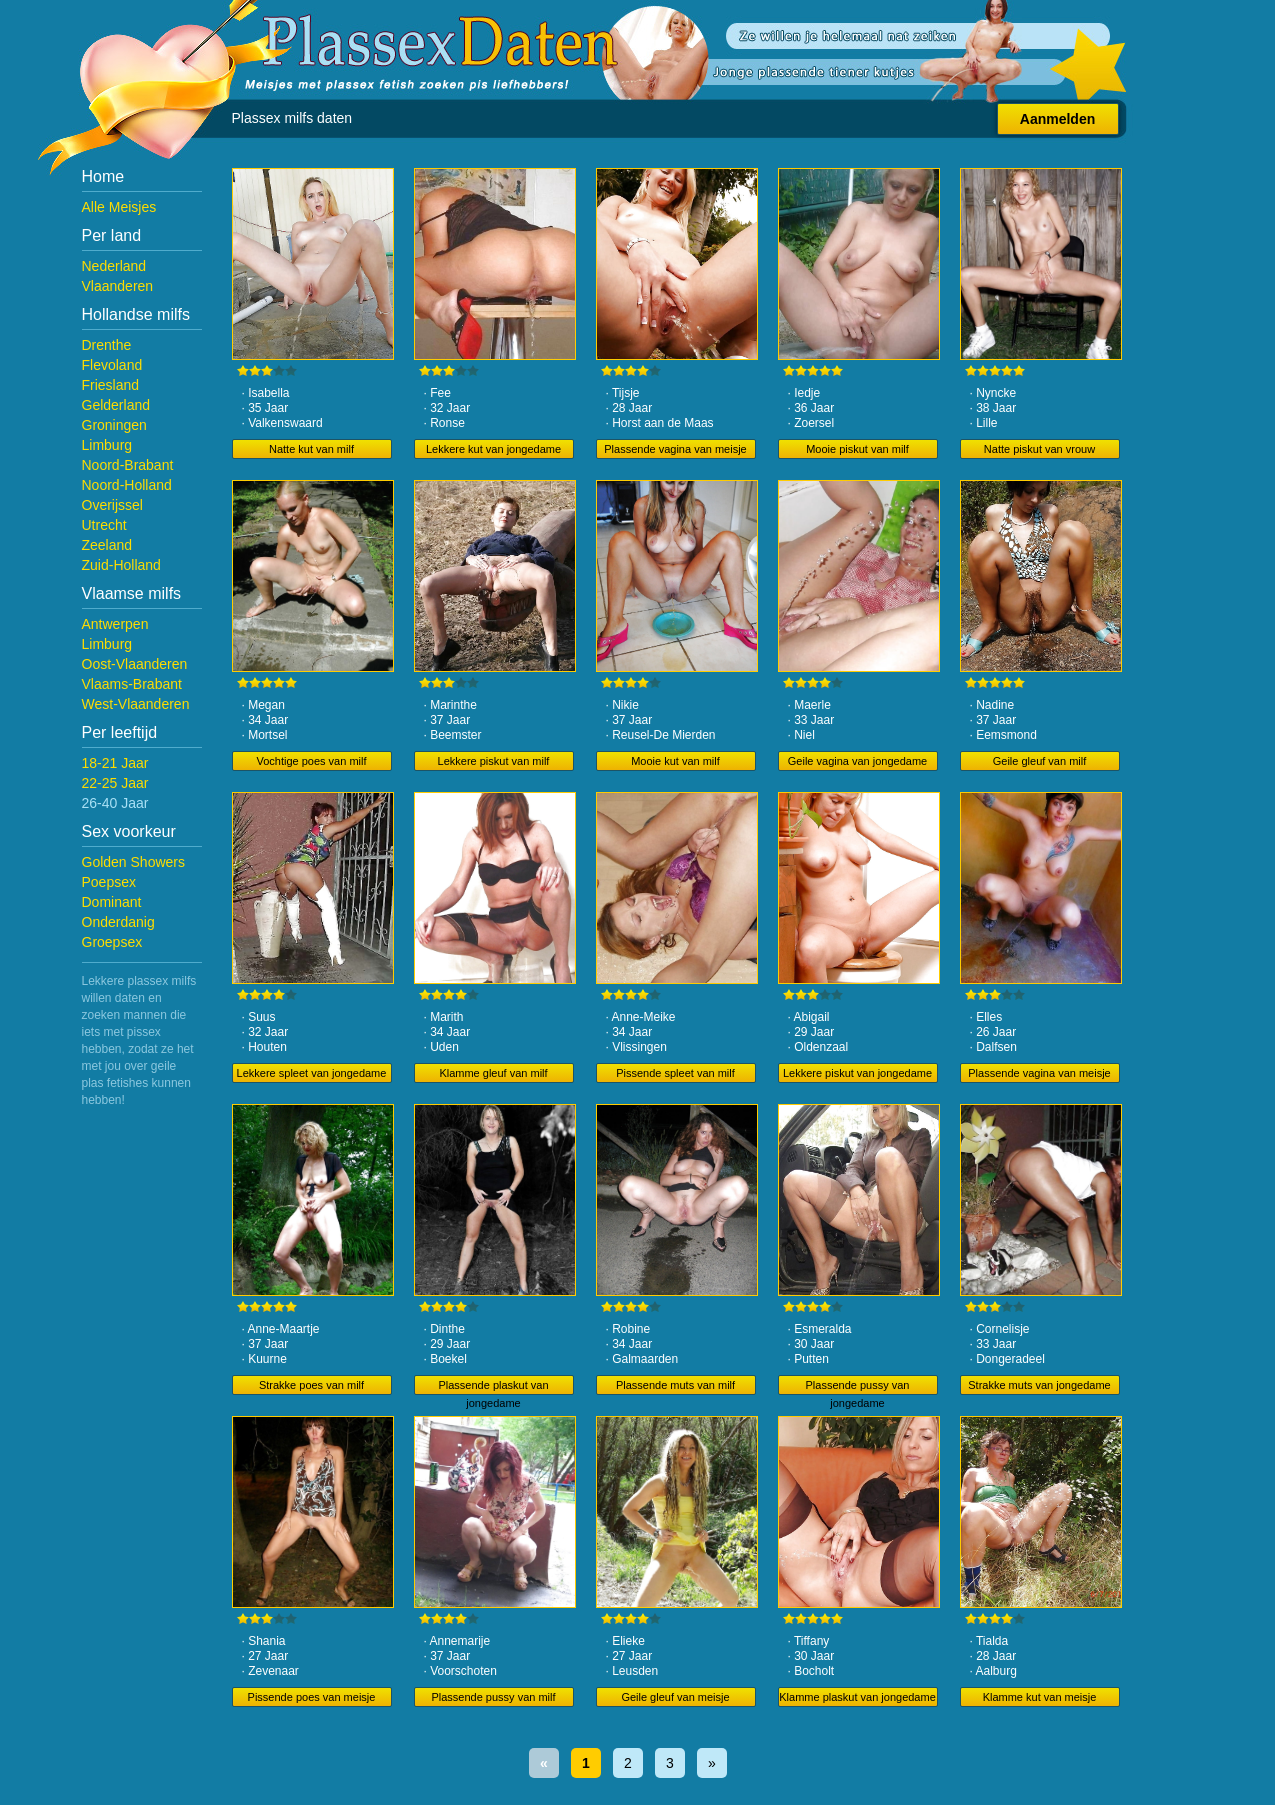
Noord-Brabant (128, 465)
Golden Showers (134, 862)
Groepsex (112, 942)
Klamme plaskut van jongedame (857, 1697)
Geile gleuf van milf (1040, 761)
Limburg (107, 445)
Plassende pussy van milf (493, 1697)
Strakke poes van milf (311, 1385)
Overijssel (112, 505)
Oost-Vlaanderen (135, 664)
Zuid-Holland (121, 565)
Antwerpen (115, 624)
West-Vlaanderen (136, 704)
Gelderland (116, 405)
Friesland (111, 385)
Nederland (114, 266)
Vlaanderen (118, 286)
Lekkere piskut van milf (494, 761)
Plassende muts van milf (675, 1385)
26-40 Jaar (115, 803)
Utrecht (104, 525)
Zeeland (107, 545)
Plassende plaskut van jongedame (493, 1387)
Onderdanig (118, 922)
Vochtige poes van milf (311, 761)
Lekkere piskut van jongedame (857, 1073)
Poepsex (109, 882)
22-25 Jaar (115, 783)
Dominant (112, 902)
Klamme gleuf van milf (493, 1073)
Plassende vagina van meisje (675, 449)
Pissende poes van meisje (312, 1697)
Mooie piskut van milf (857, 449)
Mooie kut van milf (675, 761)
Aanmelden (1057, 119)
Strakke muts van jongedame (1039, 1385)
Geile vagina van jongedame (857, 761)
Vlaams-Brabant (132, 684)
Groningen (114, 425)
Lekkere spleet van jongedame (312, 1073)
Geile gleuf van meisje (675, 1697)
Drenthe (107, 345)
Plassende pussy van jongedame (858, 1387)
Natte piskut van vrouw (1039, 449)
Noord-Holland (127, 485)
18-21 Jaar (115, 763)
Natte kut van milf (311, 449)
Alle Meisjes (119, 207)
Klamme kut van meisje (1040, 1697)
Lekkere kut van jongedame (493, 449)
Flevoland (112, 365)
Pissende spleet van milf (675, 1073)
